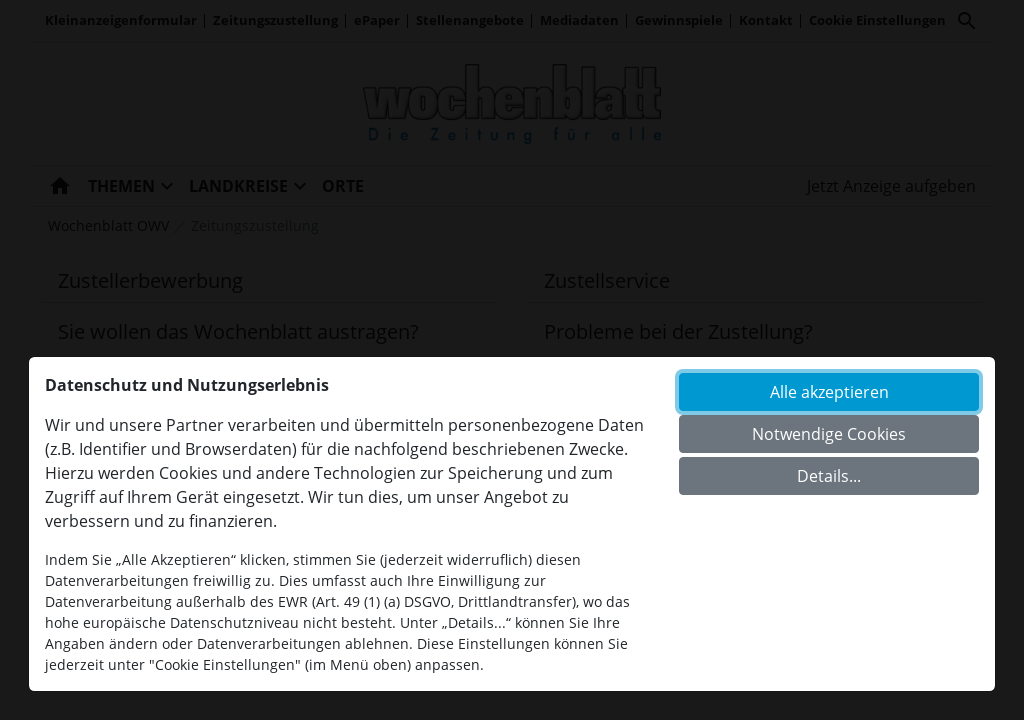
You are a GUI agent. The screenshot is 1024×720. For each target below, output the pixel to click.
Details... (829, 476)
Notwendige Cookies (829, 434)
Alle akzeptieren (829, 392)
